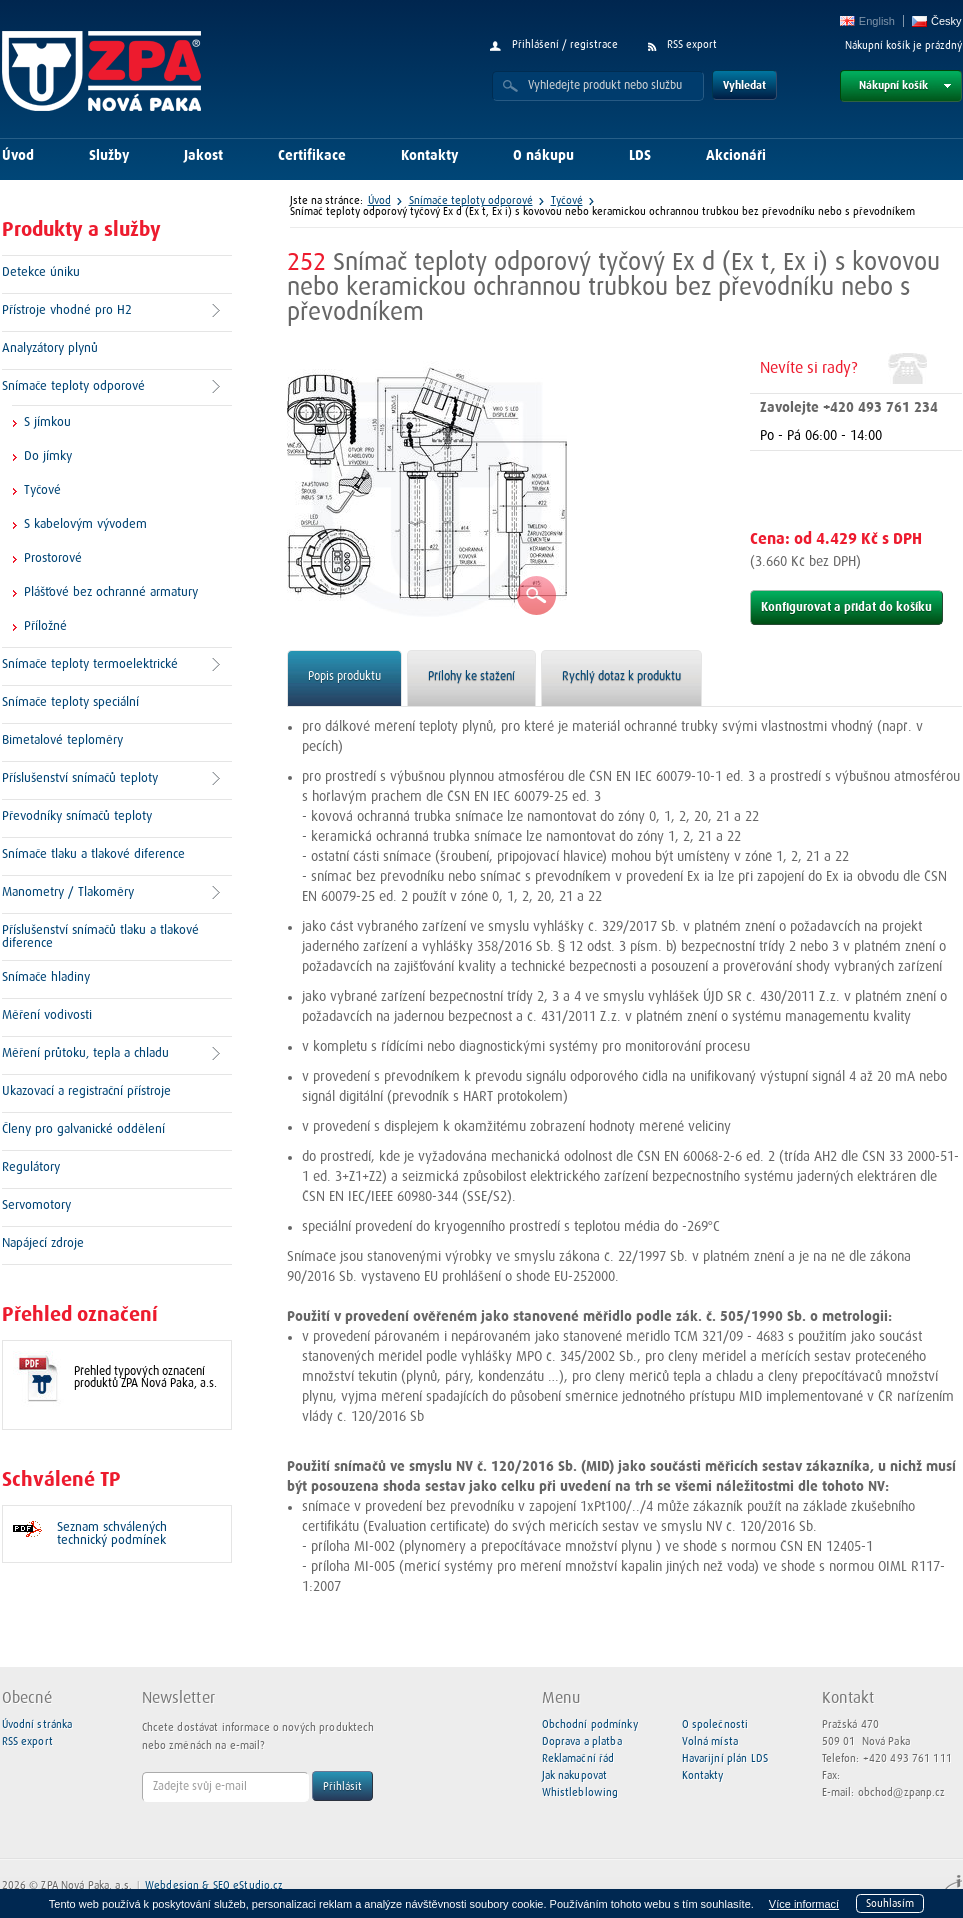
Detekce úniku (41, 272)
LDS (640, 156)
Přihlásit (342, 1786)
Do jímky (48, 456)
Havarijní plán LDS (725, 1758)
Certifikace (312, 156)
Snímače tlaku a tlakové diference (93, 854)
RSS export (692, 44)
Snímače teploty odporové (73, 386)
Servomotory (36, 1205)
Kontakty (429, 156)
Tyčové (42, 490)
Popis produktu (344, 677)
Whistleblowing (580, 1792)
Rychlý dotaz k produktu (621, 677)
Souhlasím (890, 1903)
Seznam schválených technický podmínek (112, 1534)
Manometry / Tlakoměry (68, 892)
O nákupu (543, 156)
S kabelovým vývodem (85, 524)
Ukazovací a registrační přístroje (86, 1091)
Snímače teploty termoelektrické (90, 664)
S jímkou (47, 422)
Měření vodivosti (47, 1015)
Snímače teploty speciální (70, 702)
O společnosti (715, 1724)
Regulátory (31, 1167)
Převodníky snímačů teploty (77, 816)
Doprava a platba (582, 1741)
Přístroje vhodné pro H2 (67, 310)
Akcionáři (736, 156)
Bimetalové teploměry (62, 740)
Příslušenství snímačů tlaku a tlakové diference (100, 937)
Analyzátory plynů (50, 348)
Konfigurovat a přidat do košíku (846, 608)
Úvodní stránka (37, 1724)
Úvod (18, 156)
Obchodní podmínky (590, 1724)
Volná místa (710, 1741)
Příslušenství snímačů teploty (80, 778)
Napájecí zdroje (43, 1243)
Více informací (804, 1904)
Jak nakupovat (575, 1775)
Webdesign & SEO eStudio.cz (214, 1885)
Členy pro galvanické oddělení (83, 1129)
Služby (109, 156)
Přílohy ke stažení (471, 677)
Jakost (203, 156)
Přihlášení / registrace (565, 44)
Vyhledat (744, 85)
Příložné (45, 626)
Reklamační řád (578, 1758)
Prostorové (53, 558)
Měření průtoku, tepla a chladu (85, 1053)
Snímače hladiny (46, 977)
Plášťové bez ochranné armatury (111, 592)
